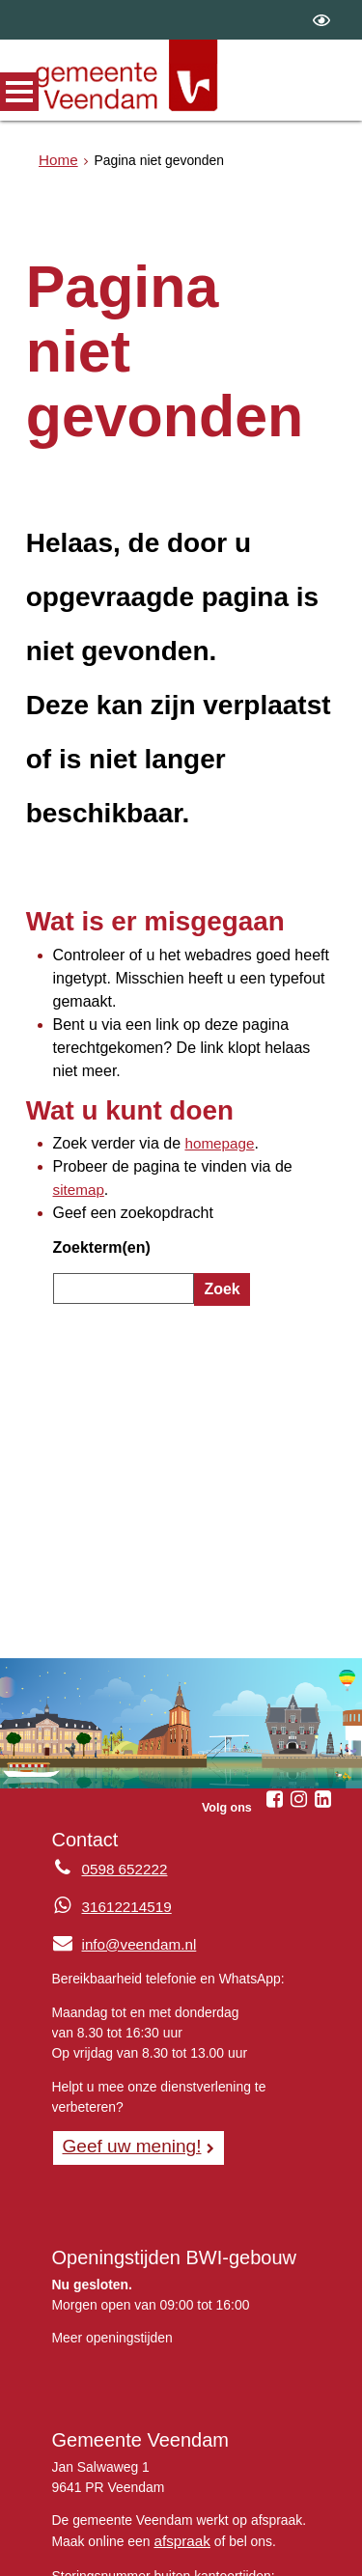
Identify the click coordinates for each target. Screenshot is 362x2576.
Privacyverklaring (98, 2552)
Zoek (219, 1142)
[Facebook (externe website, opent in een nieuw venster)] (274, 1640)
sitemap (288, 1055)
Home (56, 160)
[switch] (321, 20)
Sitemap (242, 2531)
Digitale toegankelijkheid (246, 2552)
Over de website (145, 2531)
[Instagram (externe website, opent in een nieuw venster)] (298, 1640)
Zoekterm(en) (95, 1105)
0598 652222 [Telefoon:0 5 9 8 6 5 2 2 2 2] (121, 1711)
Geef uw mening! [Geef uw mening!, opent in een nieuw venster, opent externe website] (126, 1984)
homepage (200, 1034)
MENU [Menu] (19, 91)
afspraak (179, 2377)
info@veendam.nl (119, 1783)
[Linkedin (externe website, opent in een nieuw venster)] (322, 1640)
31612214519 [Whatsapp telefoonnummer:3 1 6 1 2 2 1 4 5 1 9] (123, 1748)
